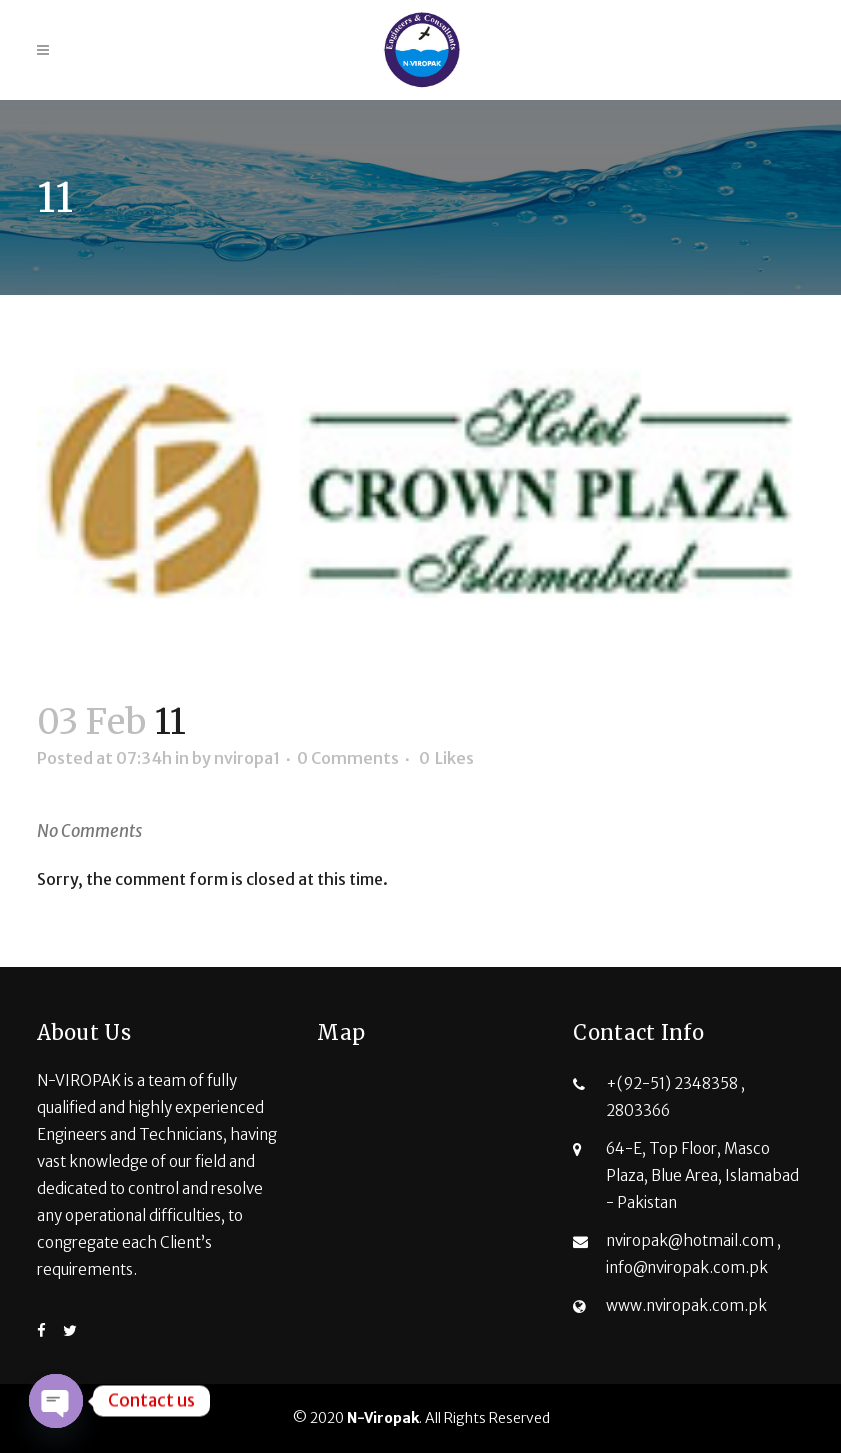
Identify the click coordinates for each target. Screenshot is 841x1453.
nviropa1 (247, 758)
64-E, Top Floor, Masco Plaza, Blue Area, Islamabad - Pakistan (702, 1175)
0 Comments (348, 758)
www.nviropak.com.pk (686, 1305)
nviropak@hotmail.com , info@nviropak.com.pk (693, 1254)
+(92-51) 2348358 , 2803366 (675, 1097)
